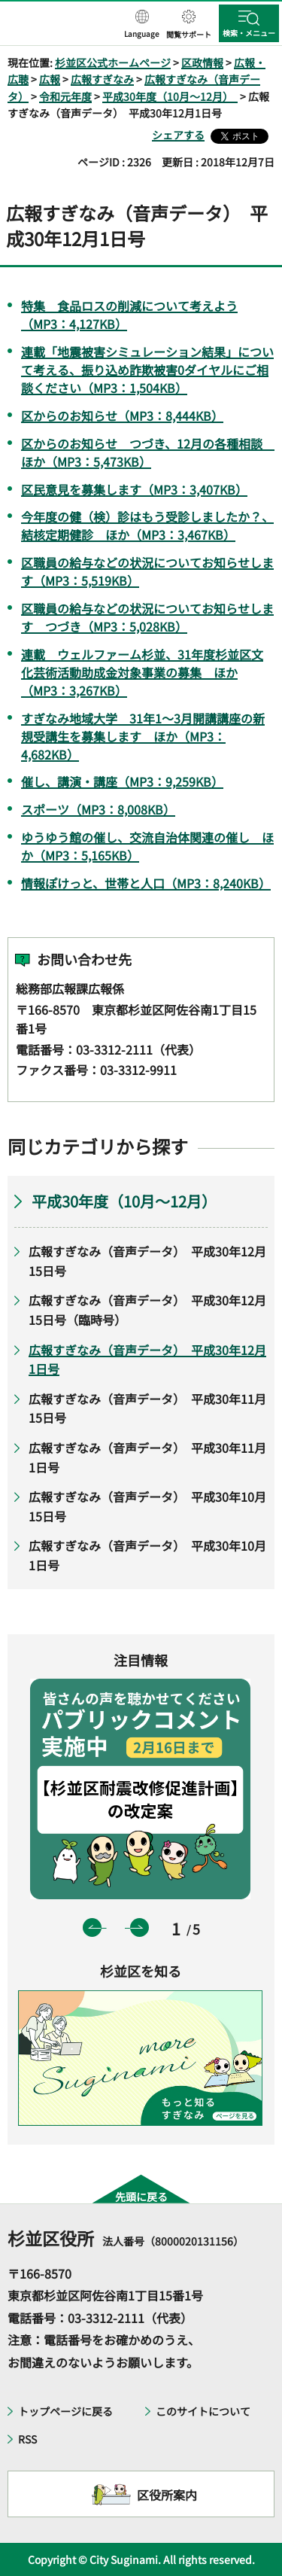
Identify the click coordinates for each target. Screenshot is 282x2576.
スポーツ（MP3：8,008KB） (98, 809)
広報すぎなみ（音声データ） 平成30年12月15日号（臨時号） (147, 1310)
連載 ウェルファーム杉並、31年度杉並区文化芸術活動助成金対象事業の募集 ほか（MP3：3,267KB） (142, 672)
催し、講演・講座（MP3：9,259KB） (122, 781)
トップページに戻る (65, 2411)
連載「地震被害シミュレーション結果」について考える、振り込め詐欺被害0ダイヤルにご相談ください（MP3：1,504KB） (147, 370)
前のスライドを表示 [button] (92, 1927)
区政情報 (202, 62)
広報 (49, 79)
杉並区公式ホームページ (113, 62)
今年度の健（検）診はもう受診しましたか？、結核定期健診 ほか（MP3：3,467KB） (147, 525)
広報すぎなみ (102, 79)
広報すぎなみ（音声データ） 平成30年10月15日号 (147, 1506)
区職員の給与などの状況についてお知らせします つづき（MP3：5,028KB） (147, 617)
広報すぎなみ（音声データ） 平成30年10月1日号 (147, 1555)
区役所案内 (167, 2495)
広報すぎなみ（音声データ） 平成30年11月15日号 (147, 1408)
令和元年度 (65, 96)
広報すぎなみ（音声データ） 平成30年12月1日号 (147, 1359)
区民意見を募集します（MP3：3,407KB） (134, 489)
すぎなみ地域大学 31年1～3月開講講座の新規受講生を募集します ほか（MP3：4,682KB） (143, 736)
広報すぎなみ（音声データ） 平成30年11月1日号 (147, 1457)
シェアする (178, 134)
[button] (142, 25)
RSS (27, 2439)
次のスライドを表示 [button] (139, 1927)
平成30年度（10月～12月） (170, 96)
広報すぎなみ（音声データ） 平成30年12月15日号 (147, 1261)
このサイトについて (203, 2411)
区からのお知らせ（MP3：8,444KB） (122, 415)
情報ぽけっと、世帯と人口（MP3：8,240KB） (146, 883)
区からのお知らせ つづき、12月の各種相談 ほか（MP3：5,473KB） (147, 452)
